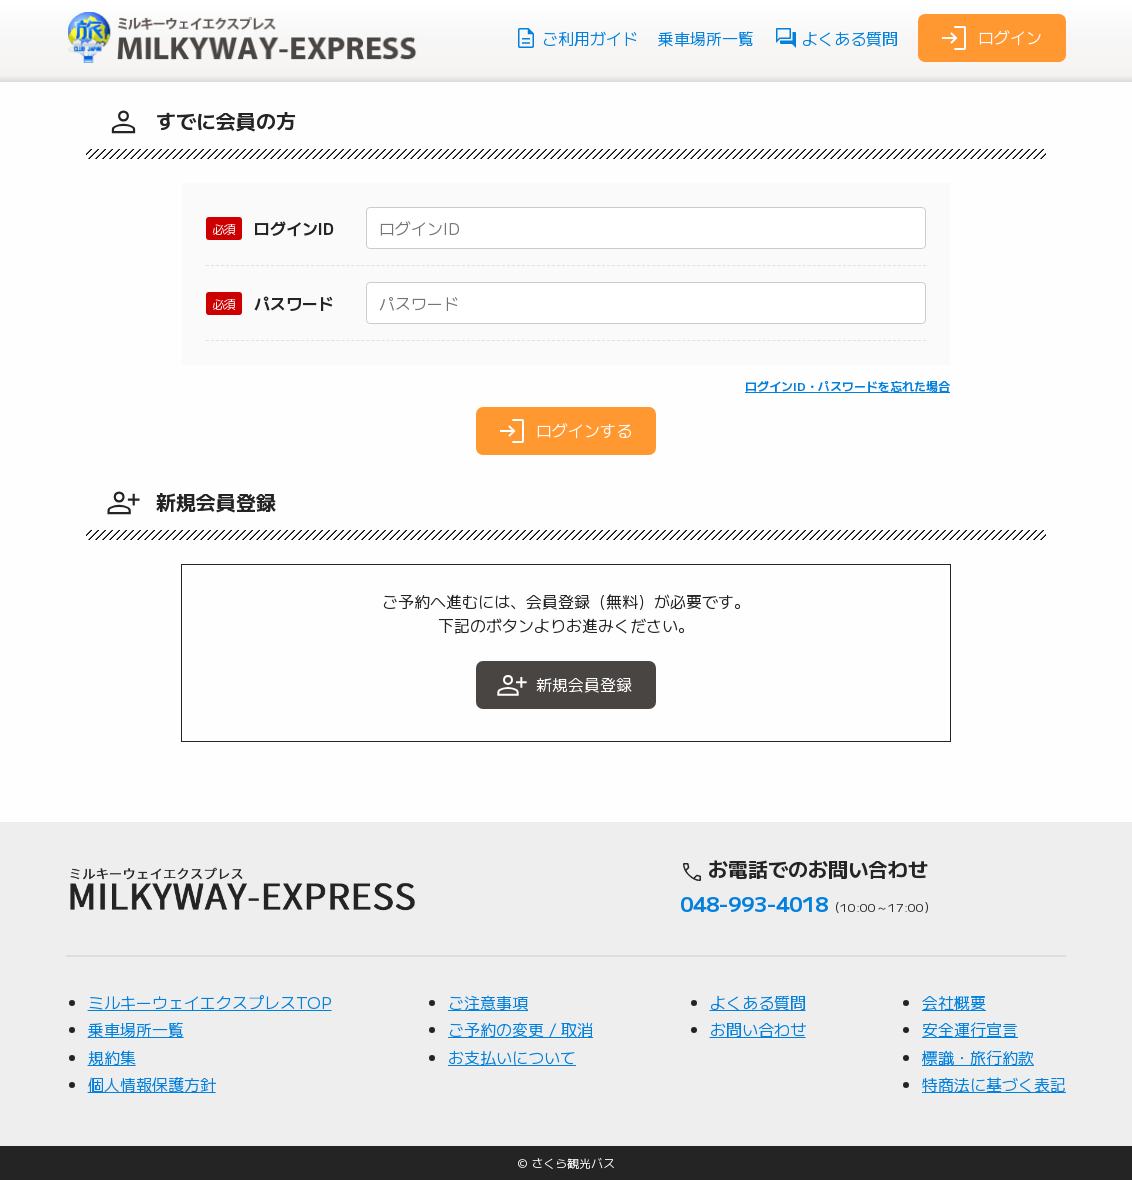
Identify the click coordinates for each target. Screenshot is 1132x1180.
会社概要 (954, 1002)
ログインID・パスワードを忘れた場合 (847, 385)
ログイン (990, 38)
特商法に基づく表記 (994, 1084)
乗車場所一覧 (706, 38)
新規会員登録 (564, 685)
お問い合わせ (758, 1029)
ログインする (564, 431)
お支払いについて (512, 1057)
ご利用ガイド (576, 38)
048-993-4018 (754, 903)
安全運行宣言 (970, 1029)
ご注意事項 (488, 1002)
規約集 (112, 1057)
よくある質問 (836, 38)
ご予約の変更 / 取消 (520, 1029)
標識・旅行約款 (978, 1057)
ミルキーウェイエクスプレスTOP (210, 1002)
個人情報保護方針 (152, 1084)
